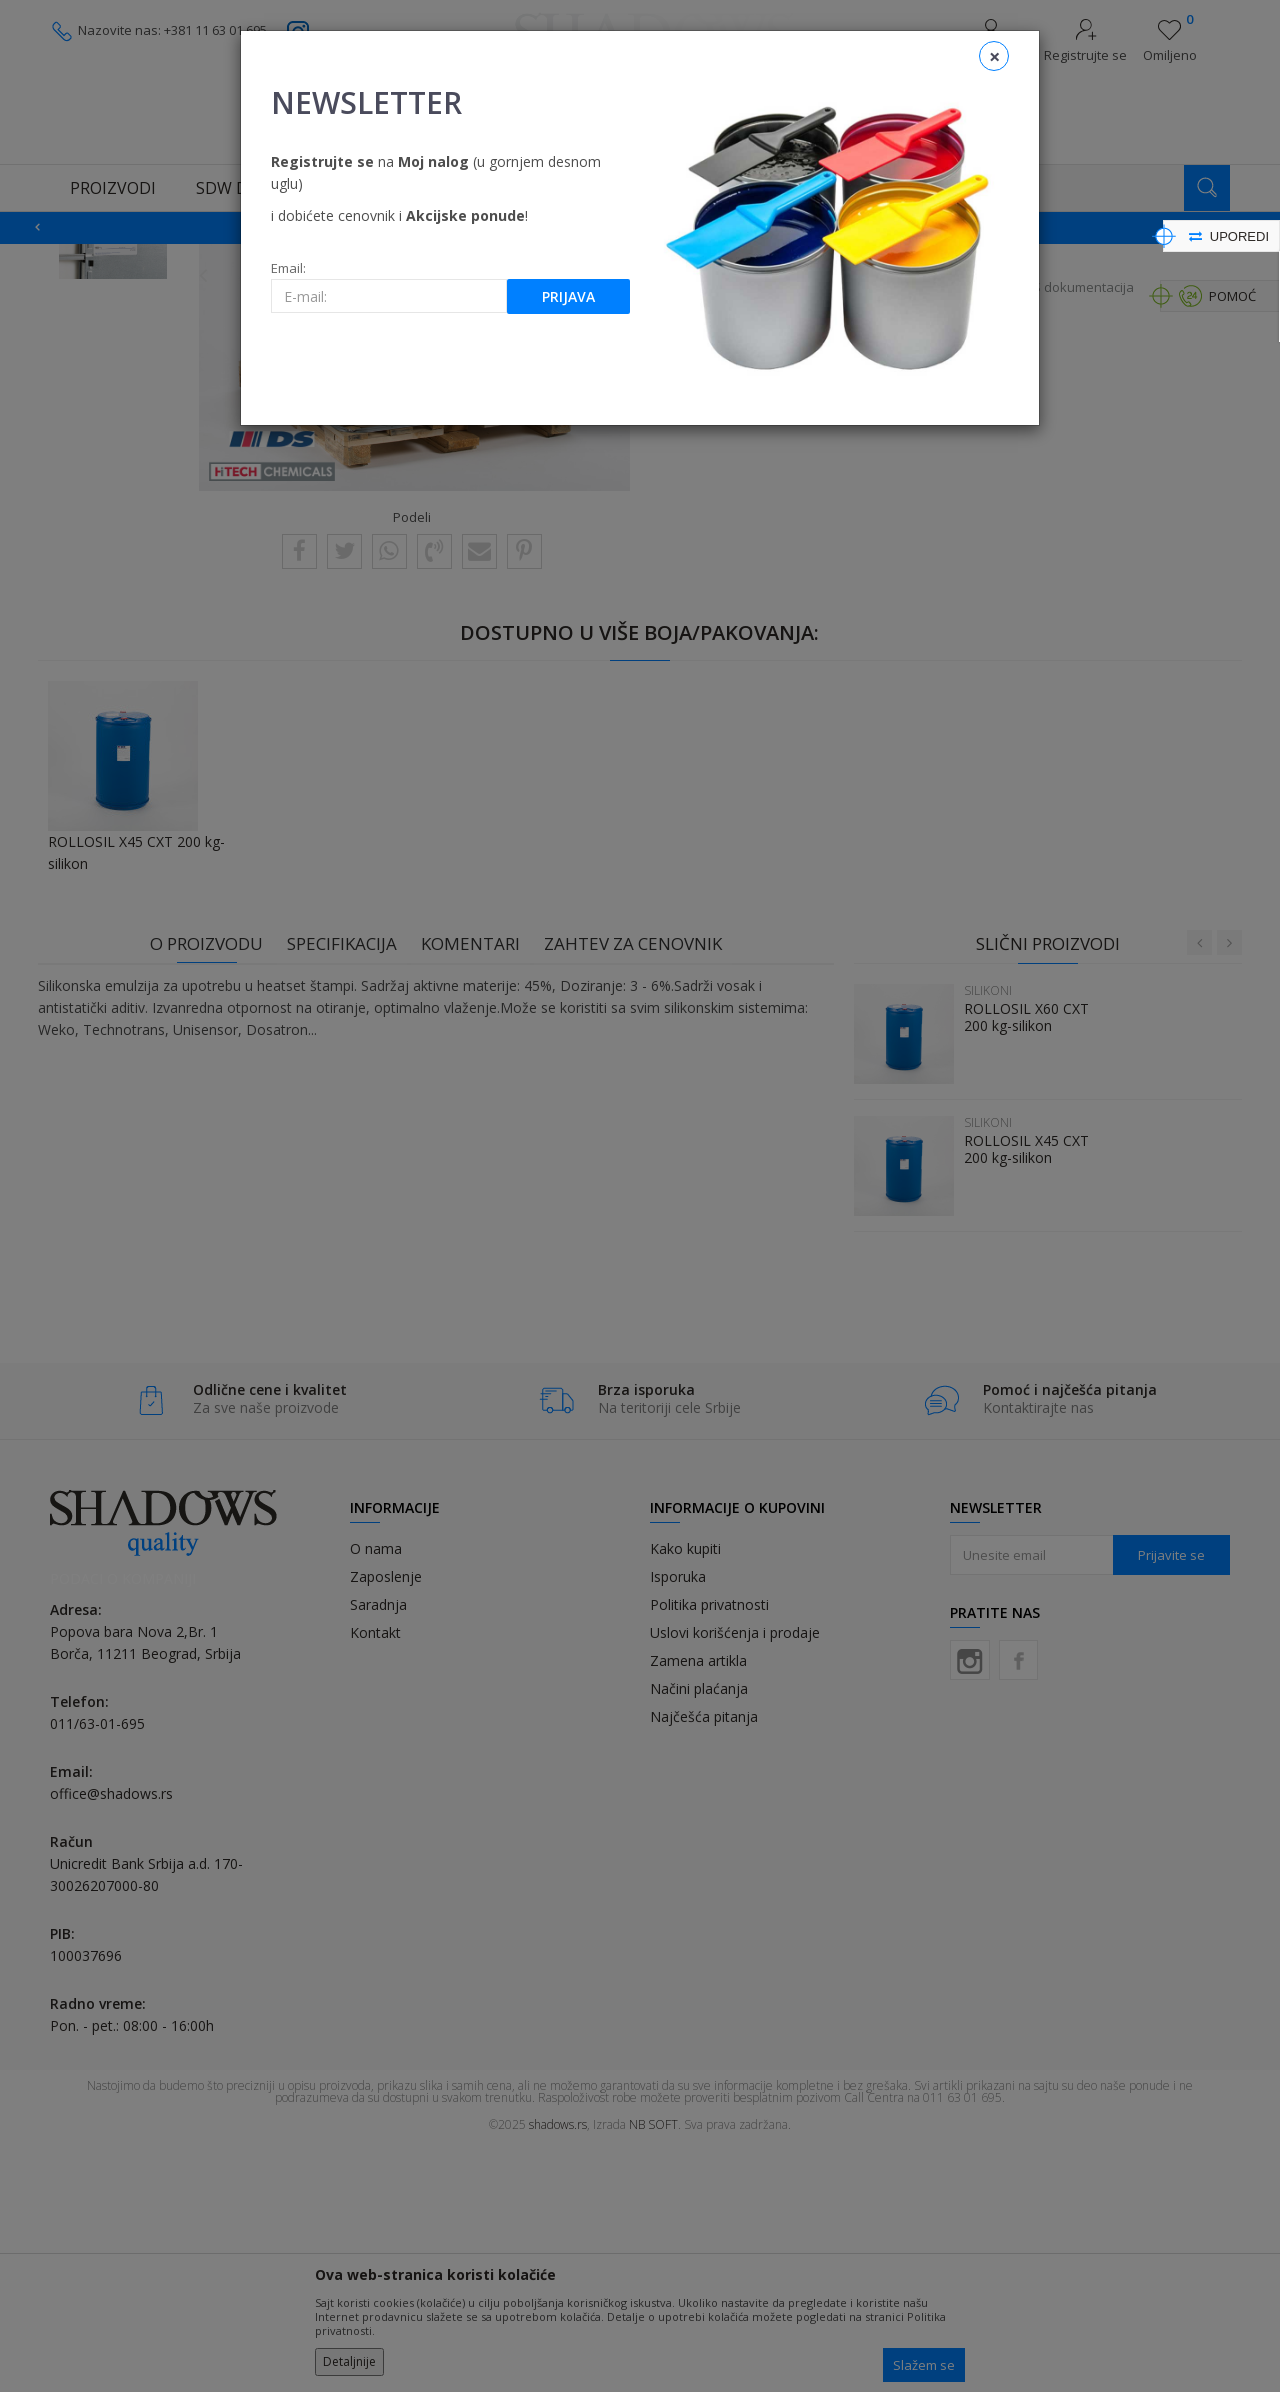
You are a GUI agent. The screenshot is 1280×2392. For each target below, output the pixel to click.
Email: (288, 268)
